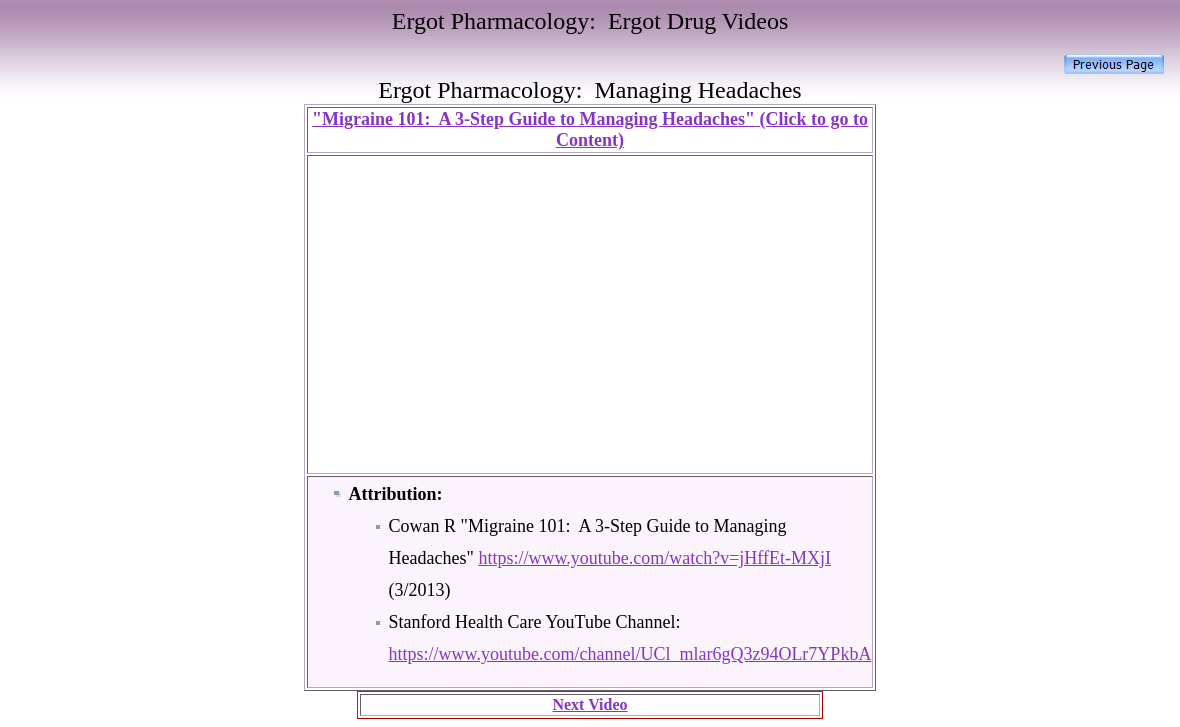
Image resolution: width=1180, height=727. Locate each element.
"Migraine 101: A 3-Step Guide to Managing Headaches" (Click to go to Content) (590, 129)
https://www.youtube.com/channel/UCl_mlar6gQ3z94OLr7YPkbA (630, 654)
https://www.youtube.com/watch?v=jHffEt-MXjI (654, 558)
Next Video (589, 704)
